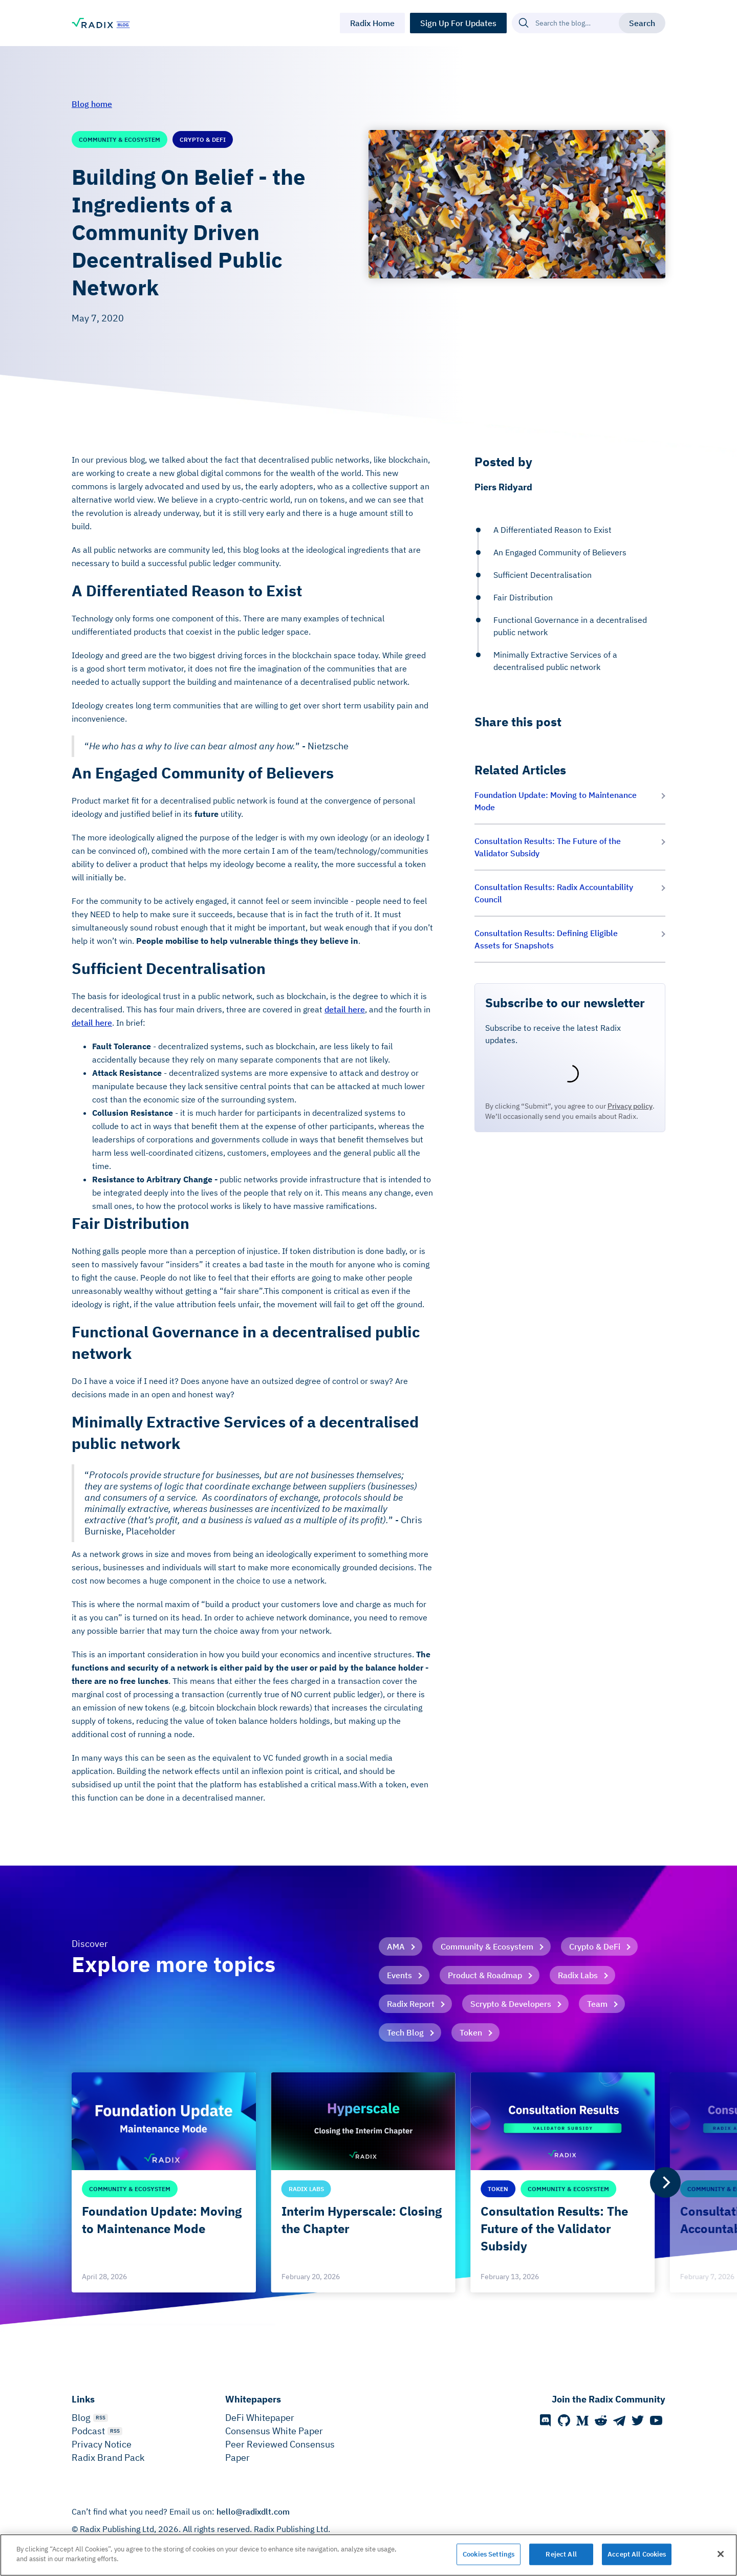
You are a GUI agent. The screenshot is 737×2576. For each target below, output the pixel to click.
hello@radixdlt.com (253, 2511)
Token (471, 2032)
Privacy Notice (102, 2444)
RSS (100, 2417)
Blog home (92, 104)
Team (597, 2004)
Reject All (561, 2554)
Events (399, 1975)
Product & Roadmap (485, 1975)
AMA (396, 1946)
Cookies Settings (488, 2554)
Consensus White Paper (274, 2431)
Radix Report (411, 2004)
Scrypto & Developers (510, 2004)
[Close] (720, 2554)
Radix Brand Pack (108, 2457)
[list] (368, 2182)
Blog (81, 2417)
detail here (344, 1009)
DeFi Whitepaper (259, 2417)
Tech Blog (405, 2032)
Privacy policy (630, 1106)
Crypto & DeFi (594, 1946)
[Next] (665, 2182)
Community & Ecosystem (487, 1946)
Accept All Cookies (637, 2554)
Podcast (88, 2431)
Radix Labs (578, 1975)
